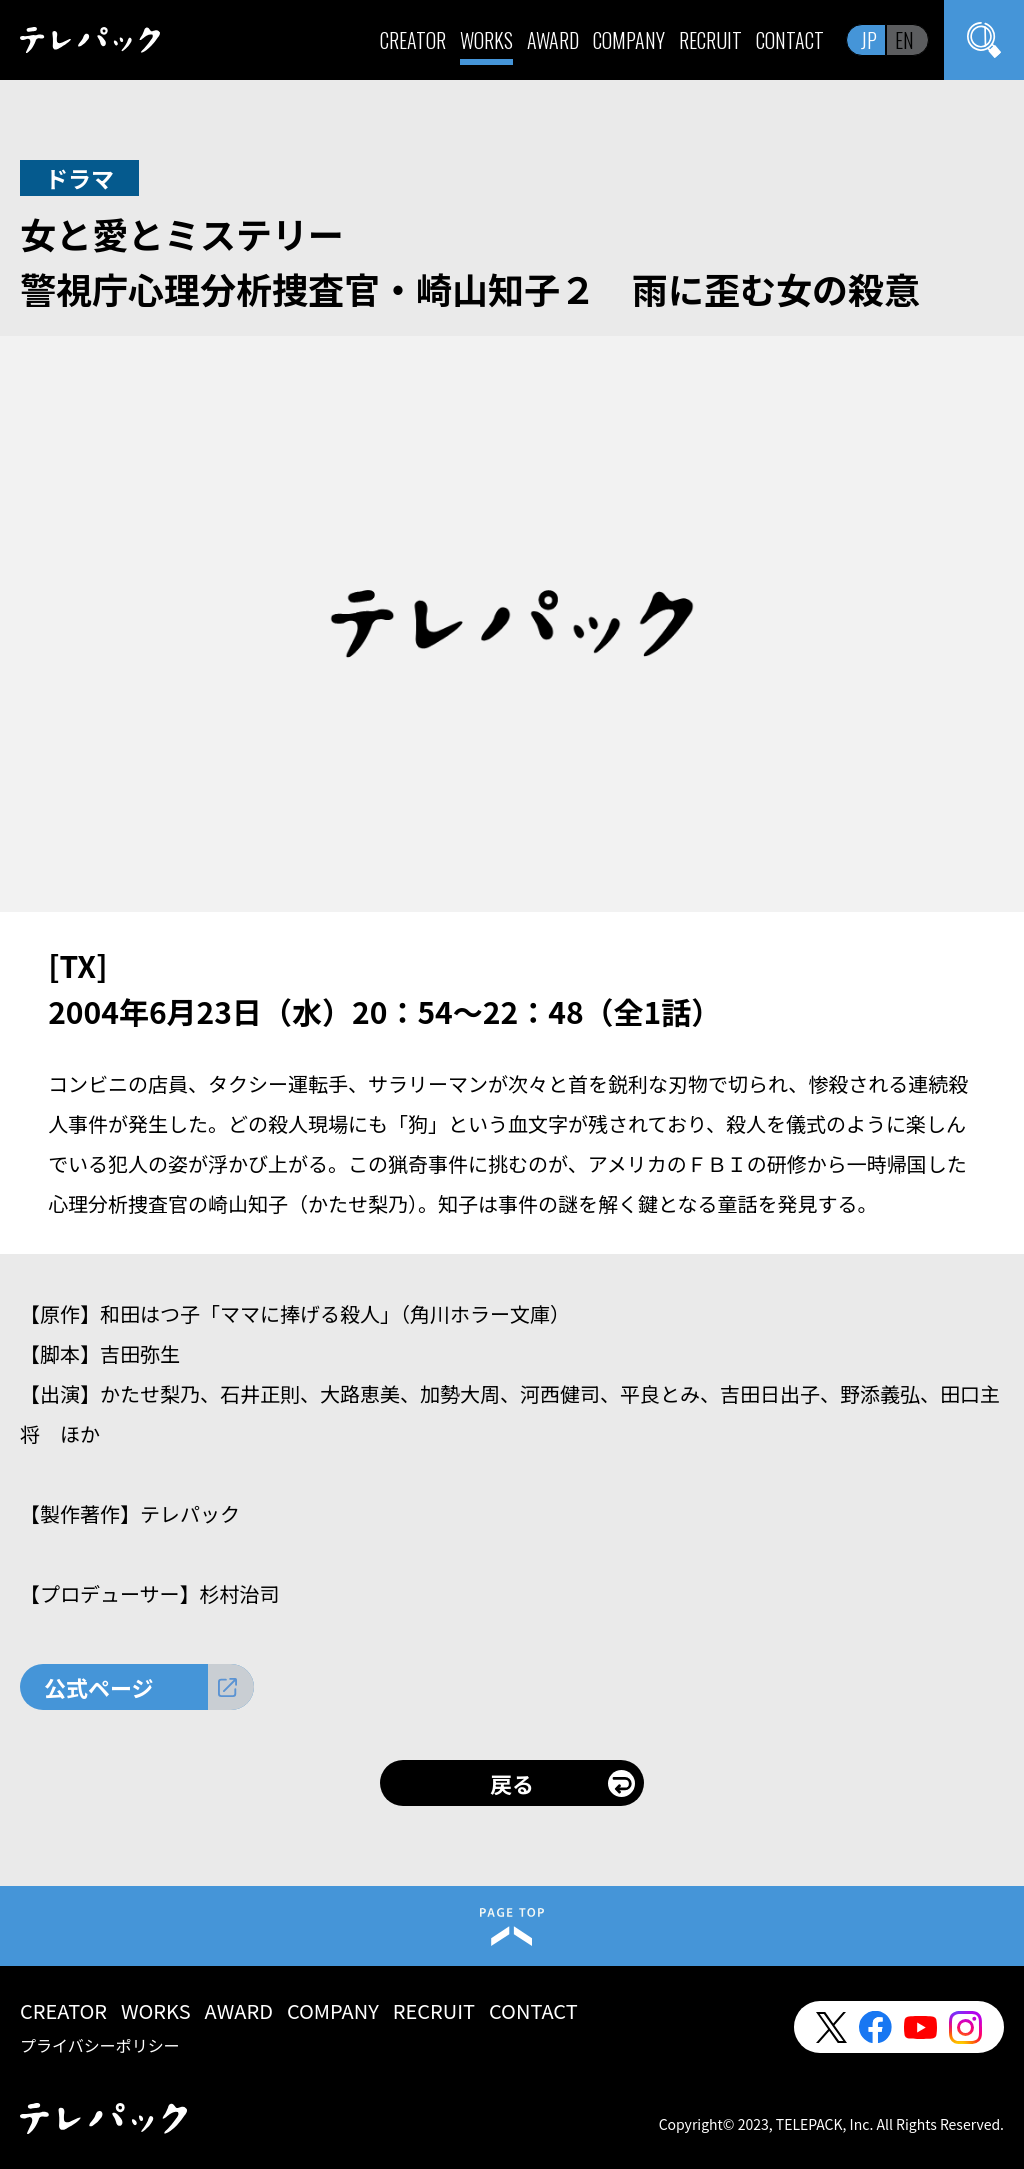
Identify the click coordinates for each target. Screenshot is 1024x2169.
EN (904, 40)
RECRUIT (710, 40)
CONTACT (790, 40)
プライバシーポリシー (100, 2045)
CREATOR (413, 40)
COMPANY (629, 40)
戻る (512, 1783)
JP (869, 40)
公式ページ (99, 1687)
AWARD (553, 40)
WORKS (486, 40)
